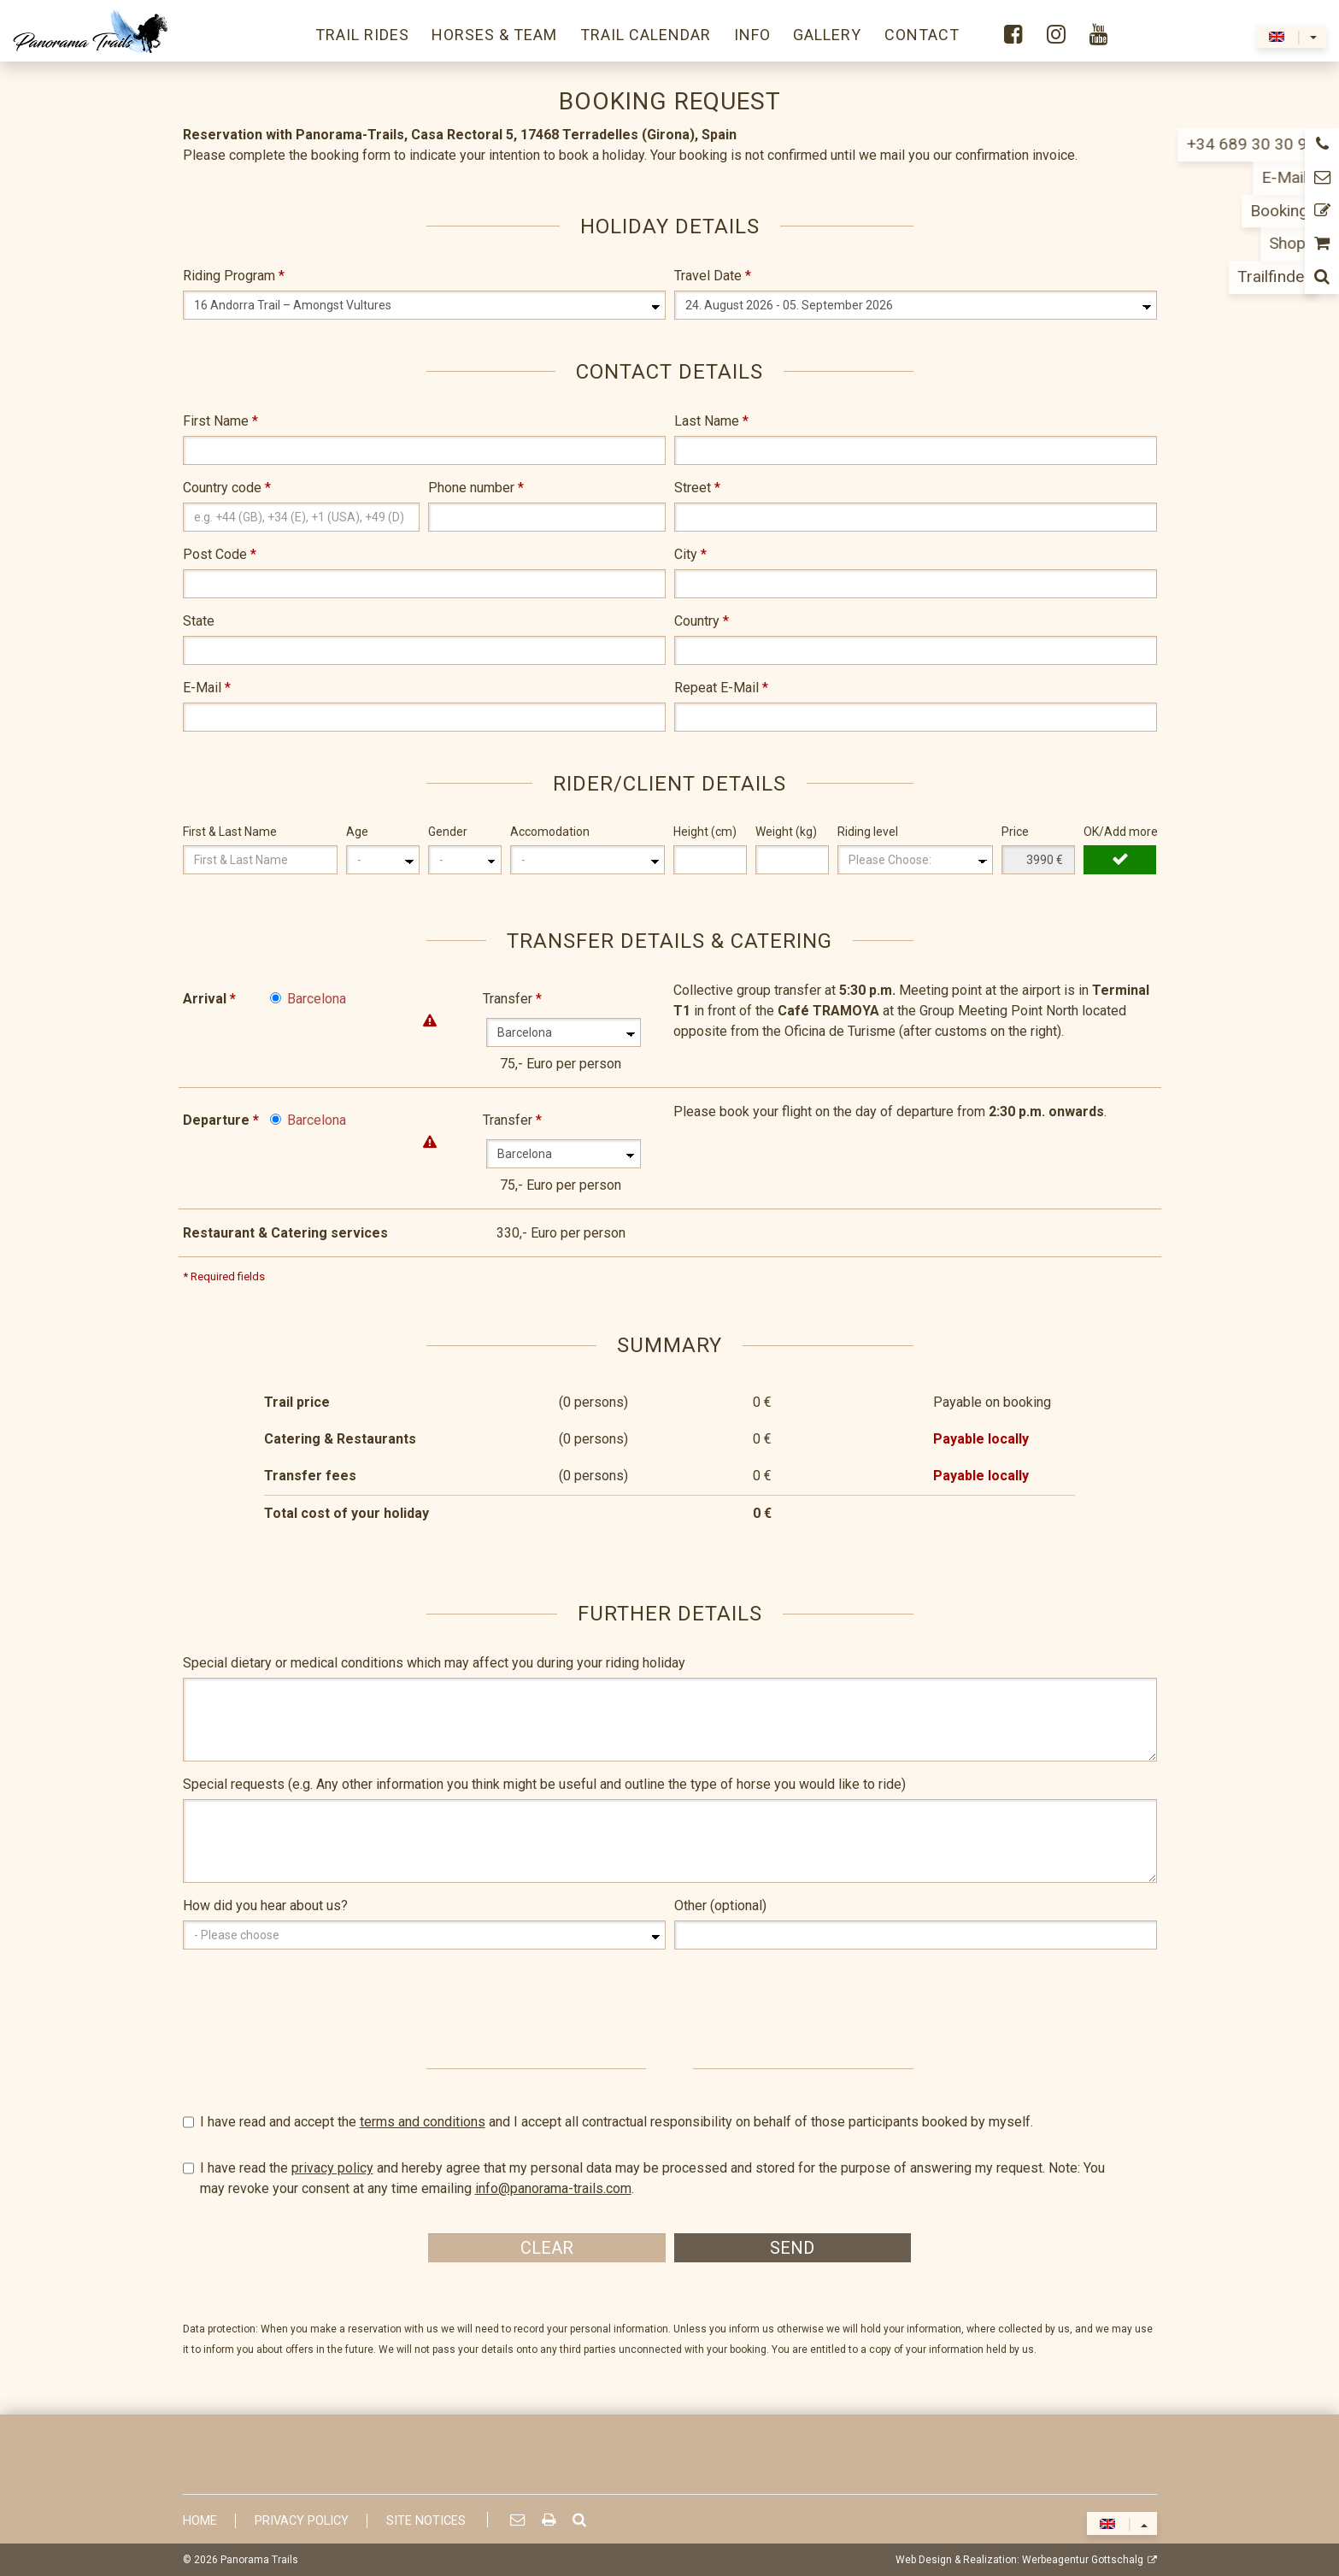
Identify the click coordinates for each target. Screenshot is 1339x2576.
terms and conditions (422, 2122)
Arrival (209, 999)
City (690, 554)
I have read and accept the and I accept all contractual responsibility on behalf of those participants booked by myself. (670, 2122)
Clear (546, 2248)
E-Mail (207, 687)
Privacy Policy (302, 2521)
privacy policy (332, 2168)
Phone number (476, 487)
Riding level (867, 831)
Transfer (512, 999)
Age (357, 831)
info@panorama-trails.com (553, 2188)
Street (697, 487)
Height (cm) (705, 831)
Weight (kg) (786, 831)
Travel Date (712, 276)
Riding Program (234, 276)
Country (701, 621)
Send (792, 2248)
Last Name (711, 421)
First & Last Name (230, 831)
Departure (221, 1120)
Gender (447, 831)
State (198, 621)
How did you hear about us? (265, 1905)
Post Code (219, 554)
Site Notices (426, 2521)
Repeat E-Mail (721, 687)
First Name (220, 421)
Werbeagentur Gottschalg (1082, 2560)
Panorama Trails (259, 2560)
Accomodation (550, 831)
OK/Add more (1120, 831)
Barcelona (316, 999)
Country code (227, 487)
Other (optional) (720, 1905)
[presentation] (313, 1995)
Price (1015, 831)
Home (200, 2521)
